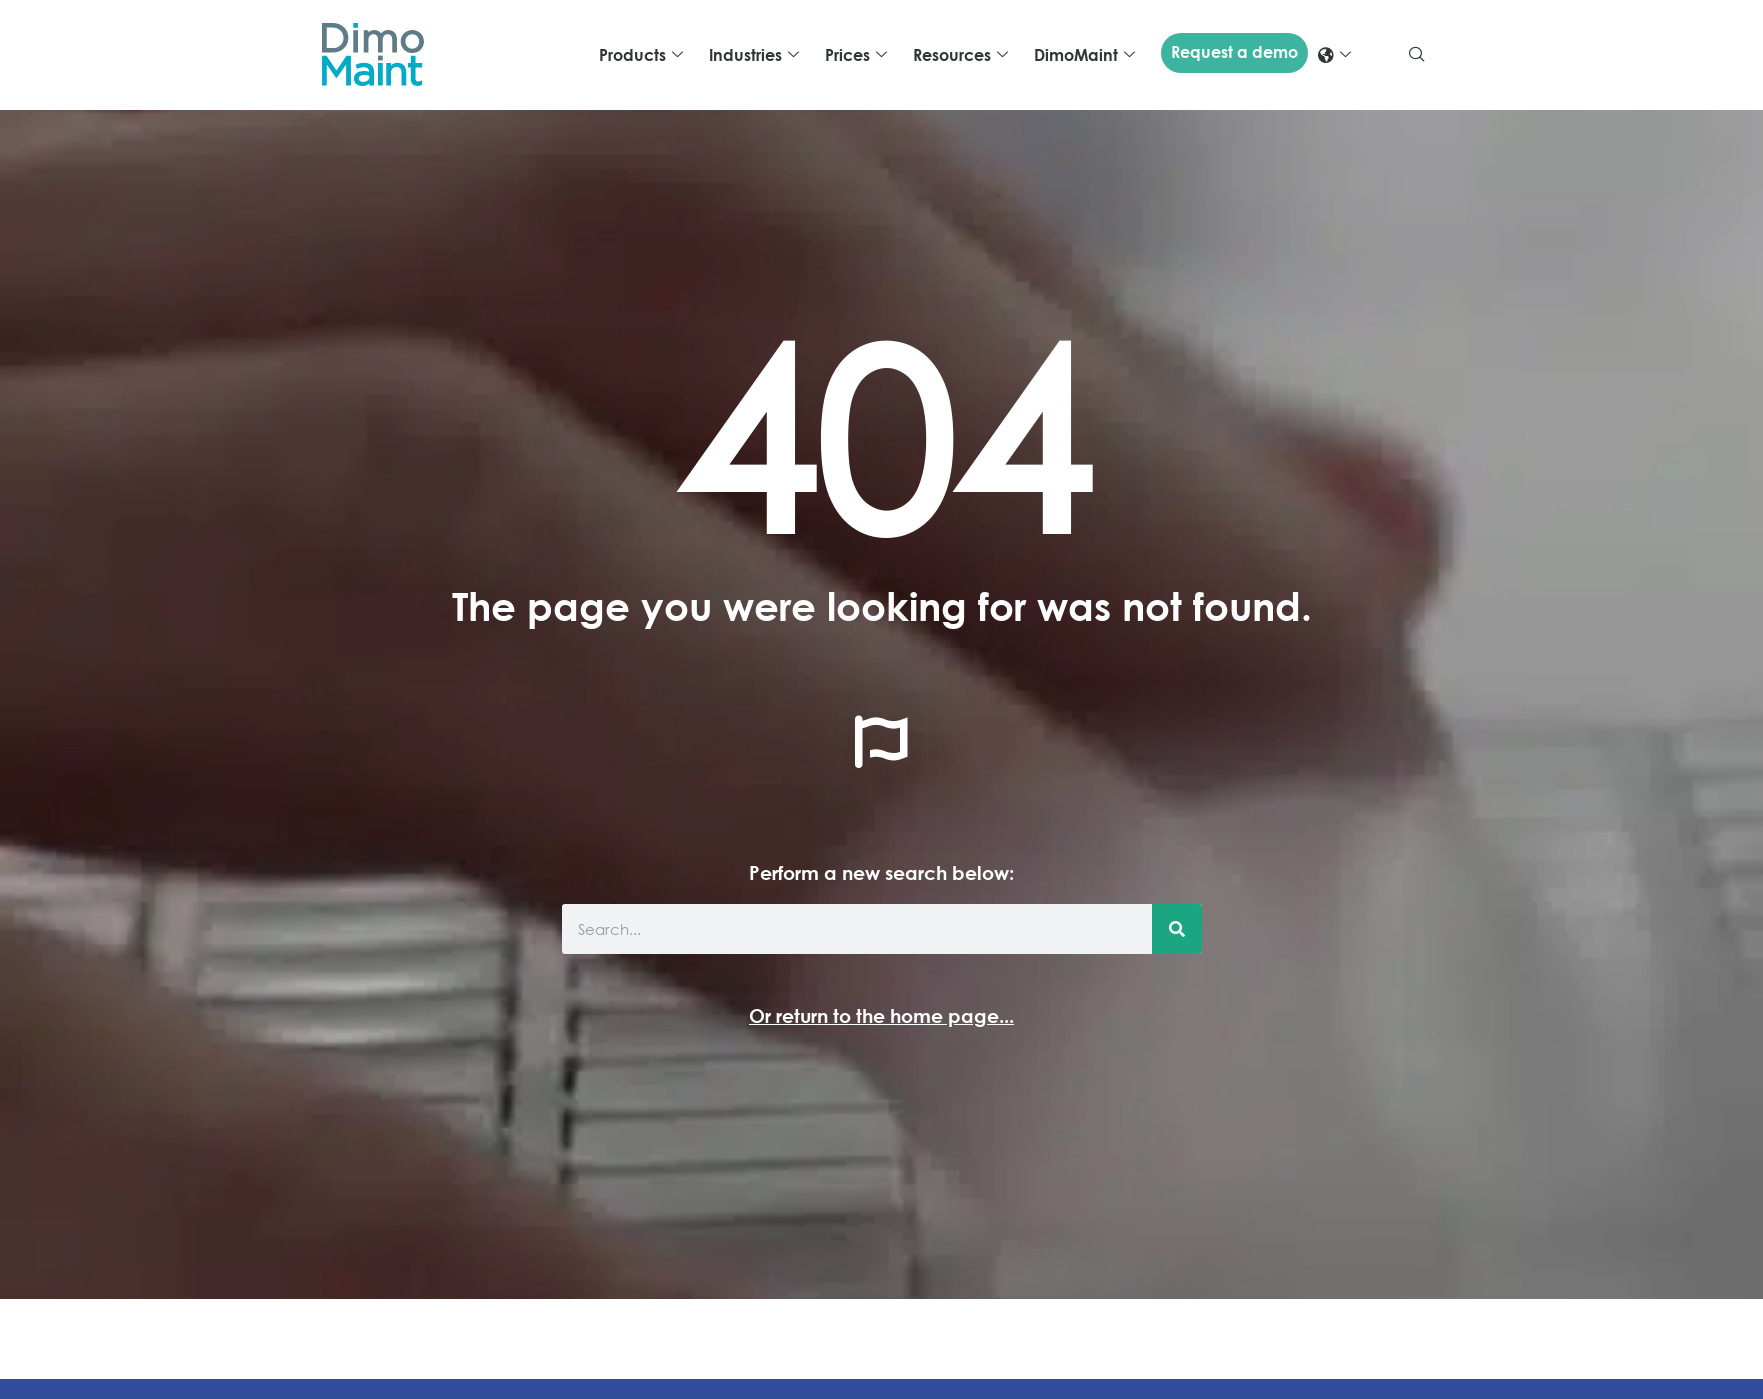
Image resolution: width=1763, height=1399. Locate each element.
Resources (960, 55)
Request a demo (1234, 52)
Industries (754, 55)
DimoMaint (1084, 55)
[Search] (1177, 929)
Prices (856, 55)
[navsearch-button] (1417, 55)
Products (641, 55)
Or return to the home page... (881, 1015)
